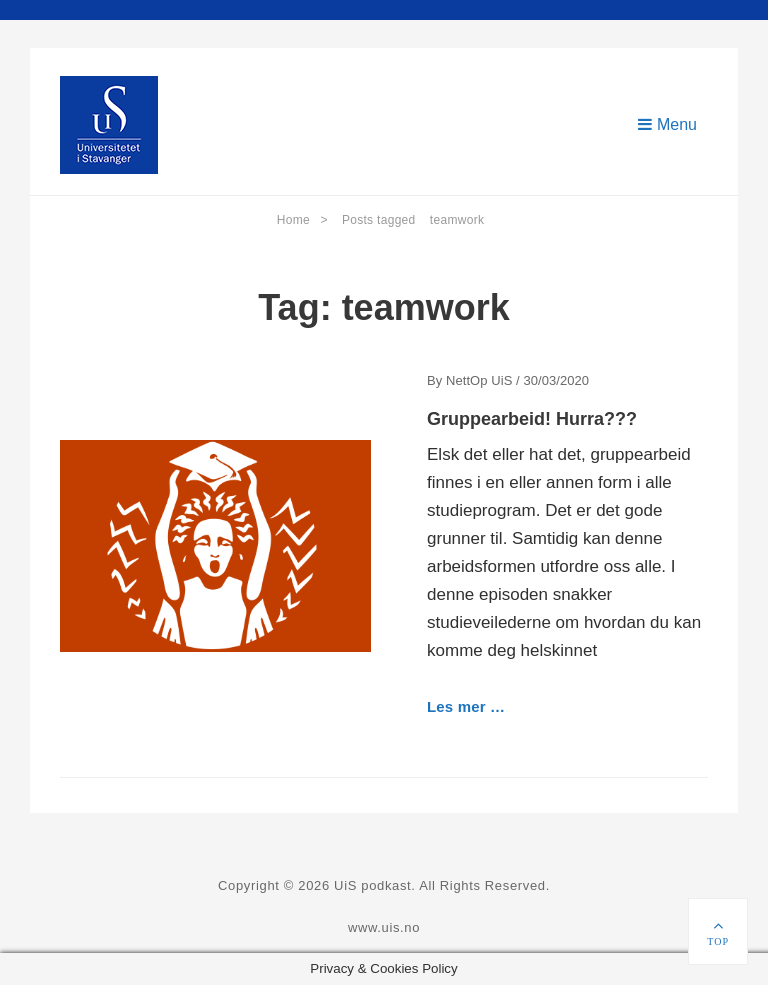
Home (302, 220)
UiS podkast (372, 885)
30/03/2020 (556, 380)
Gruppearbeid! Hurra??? (532, 419)
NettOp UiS (479, 380)
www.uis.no (384, 927)
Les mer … (466, 706)
